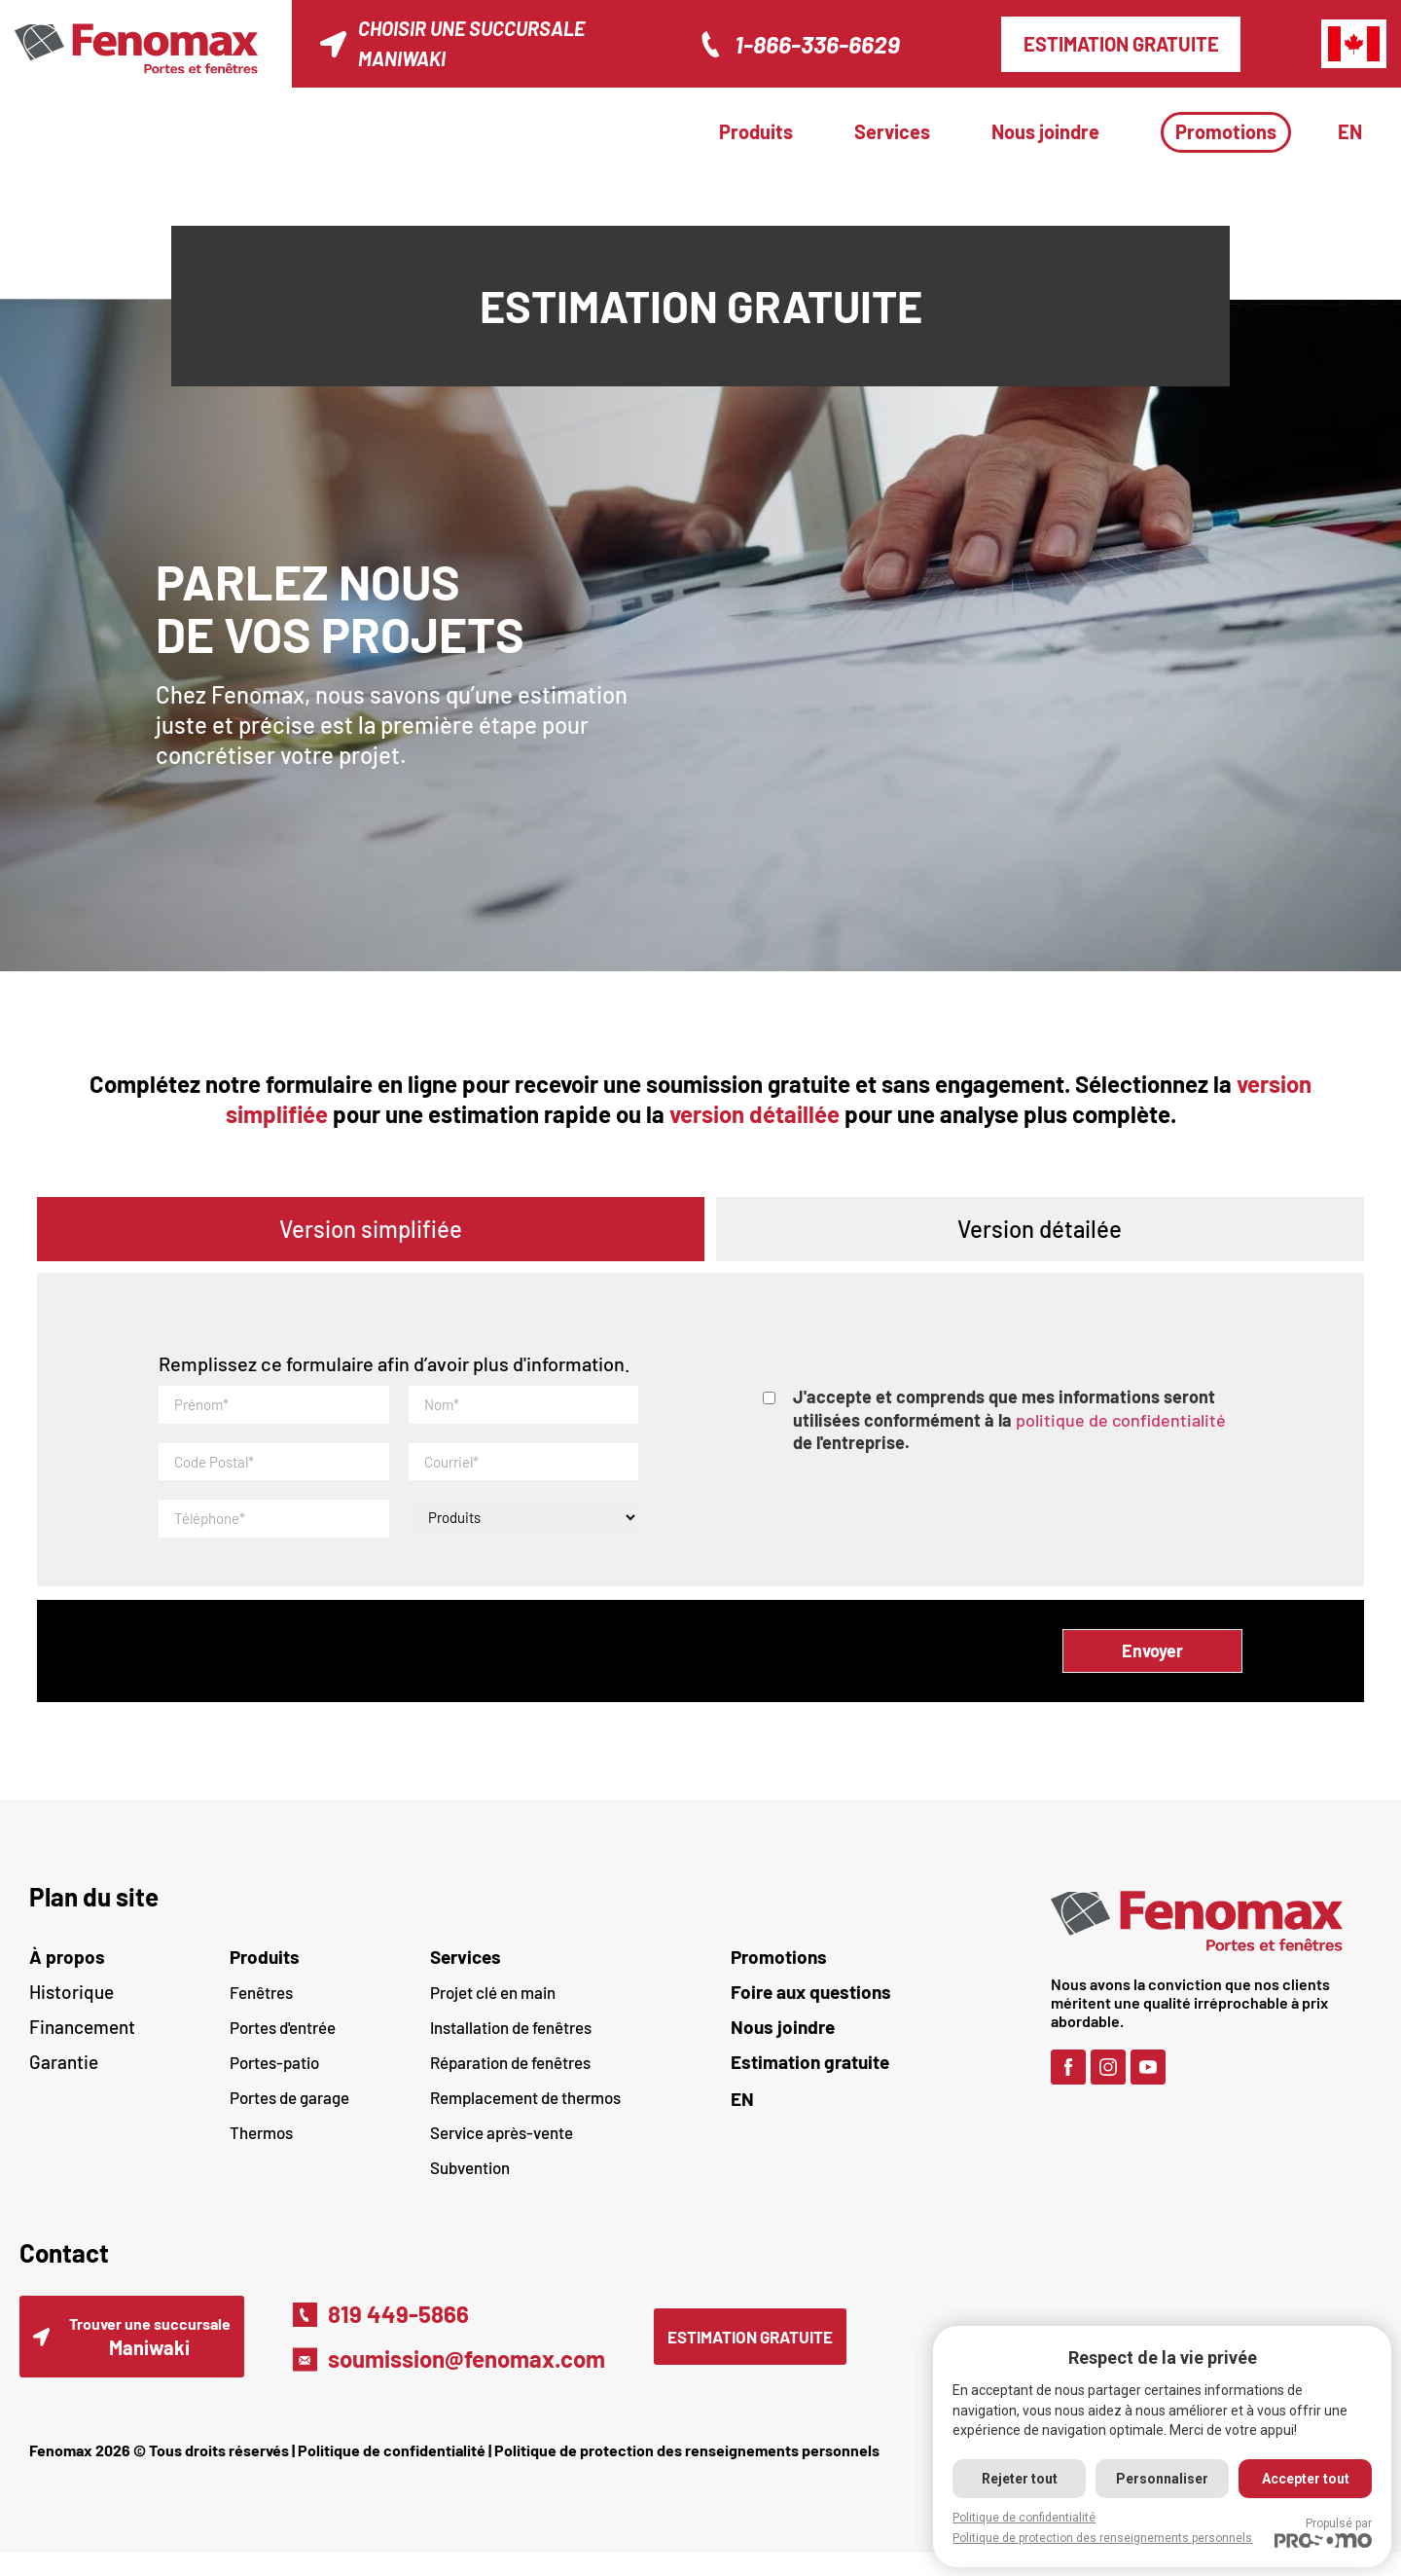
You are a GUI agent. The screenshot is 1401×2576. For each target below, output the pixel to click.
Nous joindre (1045, 131)
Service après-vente (501, 2146)
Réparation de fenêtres (510, 2076)
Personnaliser (1160, 2478)
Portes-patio (274, 2076)
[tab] (370, 1229)
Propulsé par (1323, 2532)
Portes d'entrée (283, 2040)
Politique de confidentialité (391, 2473)
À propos (67, 1970)
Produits (756, 131)
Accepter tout (1304, 2478)
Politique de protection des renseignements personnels (687, 2473)
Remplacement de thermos (525, 2111)
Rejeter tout (1016, 2478)
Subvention (470, 2181)
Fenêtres (261, 2005)
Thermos (261, 2146)
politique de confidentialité (1121, 1420)
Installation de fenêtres (511, 2040)
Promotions (1225, 131)
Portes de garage (289, 2111)
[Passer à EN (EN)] (881, 2111)
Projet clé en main (493, 2005)
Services (892, 131)
